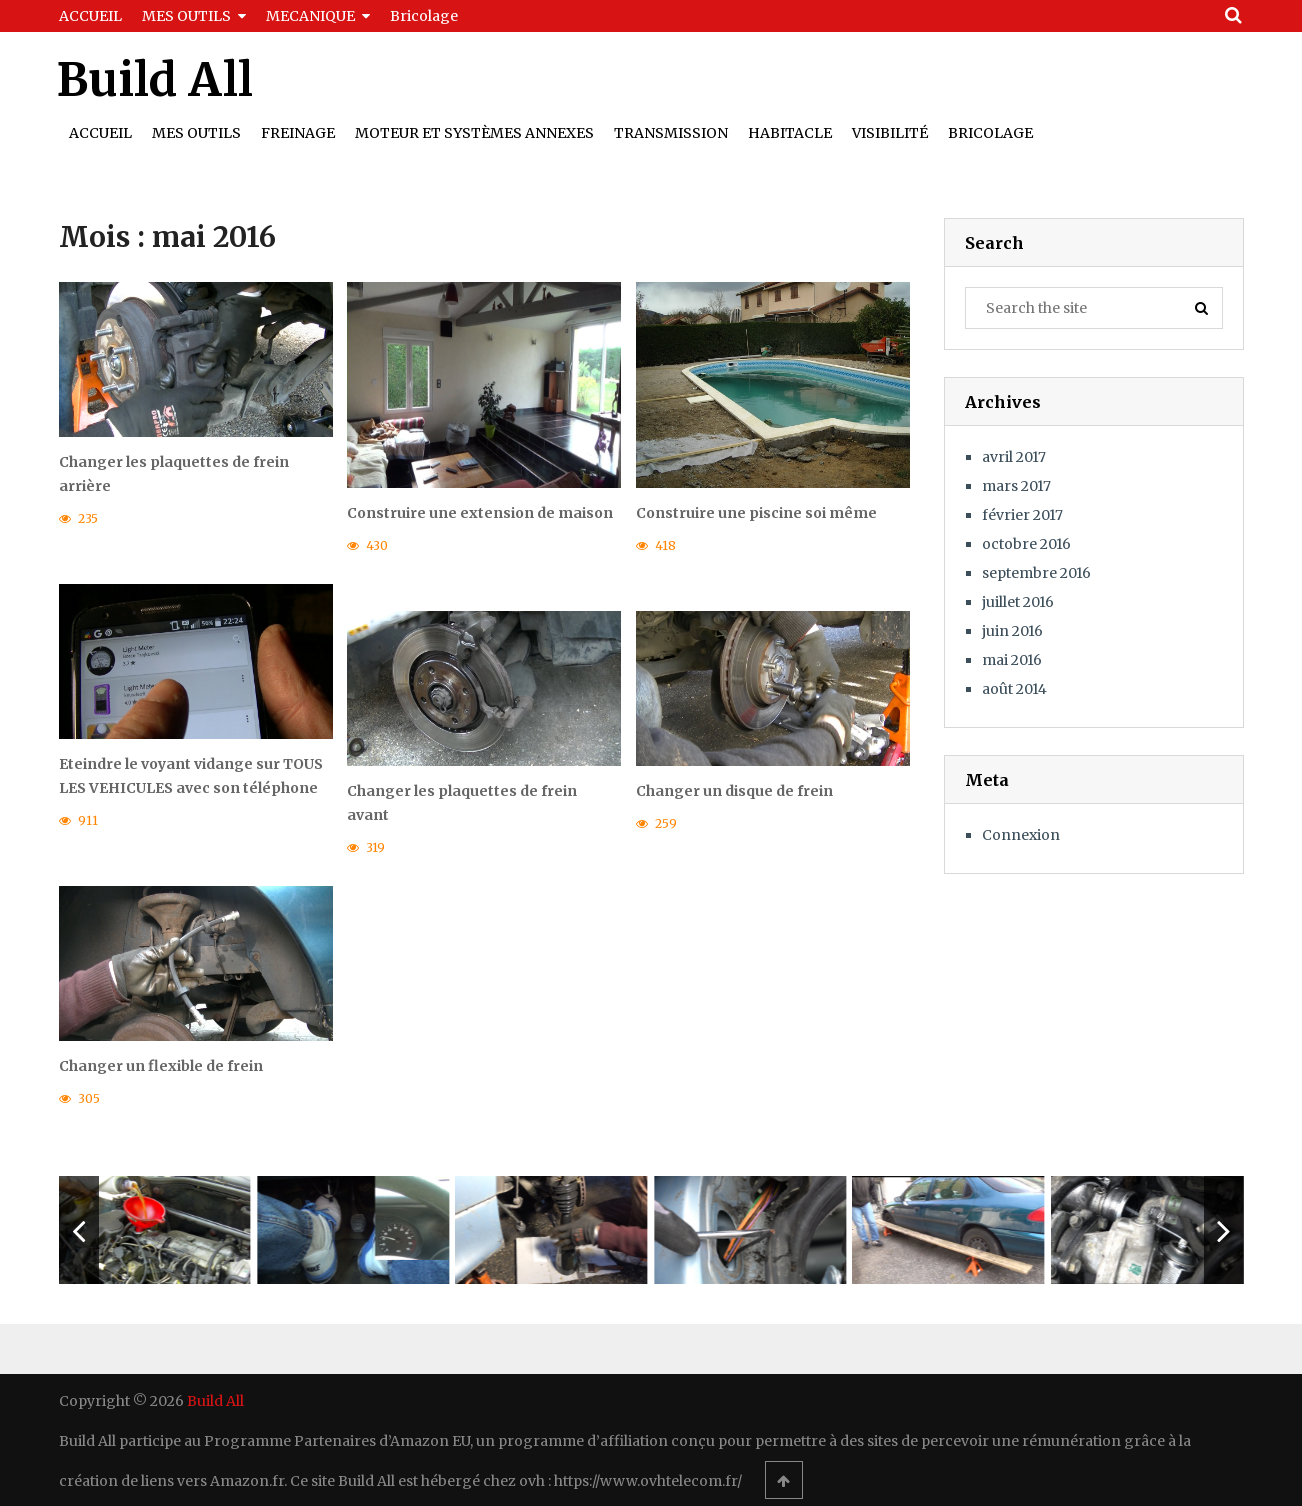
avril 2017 (1014, 457)
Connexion (1021, 835)
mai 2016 (1012, 660)
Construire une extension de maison (480, 513)
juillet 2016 (1018, 602)
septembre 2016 (1036, 573)
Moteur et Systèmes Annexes (474, 133)
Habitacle (790, 133)
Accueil (100, 133)
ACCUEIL (90, 16)
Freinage (298, 133)
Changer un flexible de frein (161, 1066)
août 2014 (1014, 689)
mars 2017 (1016, 486)
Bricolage (424, 16)
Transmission (671, 133)
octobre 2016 (1026, 544)
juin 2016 (1012, 631)
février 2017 (1022, 515)
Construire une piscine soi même (756, 513)
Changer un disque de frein (734, 792)
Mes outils (196, 133)
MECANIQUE (310, 16)
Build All (155, 80)
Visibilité (890, 133)
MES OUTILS (186, 16)
